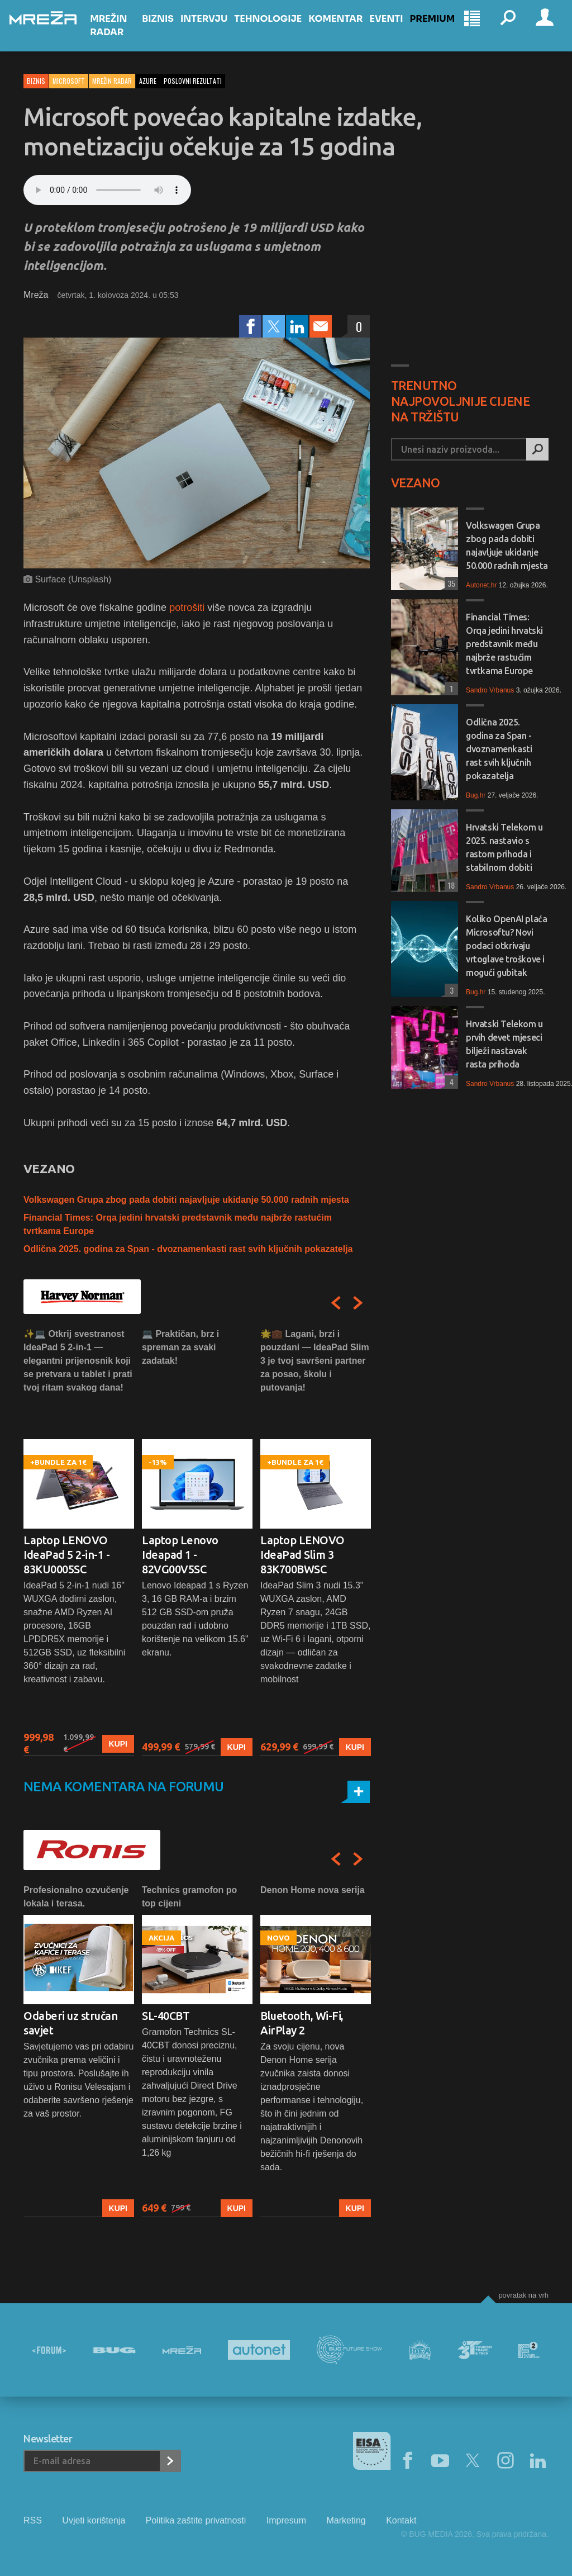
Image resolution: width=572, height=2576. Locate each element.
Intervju (211, 29)
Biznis (166, 29)
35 (450, 583)
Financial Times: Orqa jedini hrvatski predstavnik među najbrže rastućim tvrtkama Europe (504, 644)
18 (450, 885)
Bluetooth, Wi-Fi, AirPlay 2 (302, 2023)
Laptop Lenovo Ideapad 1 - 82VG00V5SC (180, 1555)
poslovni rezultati (193, 81)
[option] (79, 1541)
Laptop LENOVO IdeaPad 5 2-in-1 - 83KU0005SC (66, 1555)
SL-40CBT (165, 2015)
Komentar (344, 29)
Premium (440, 29)
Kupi (118, 1743)
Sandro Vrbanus (490, 690)
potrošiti (186, 607)
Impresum (286, 2520)
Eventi (394, 29)
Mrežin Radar (122, 35)
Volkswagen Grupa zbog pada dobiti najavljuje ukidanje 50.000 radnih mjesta (186, 1199)
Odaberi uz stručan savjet (70, 2023)
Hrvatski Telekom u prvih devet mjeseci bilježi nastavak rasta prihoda (504, 1044)
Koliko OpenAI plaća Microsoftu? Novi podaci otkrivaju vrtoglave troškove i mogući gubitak (506, 946)
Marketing (345, 2520)
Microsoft (69, 81)
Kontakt (401, 2520)
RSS (32, 2520)
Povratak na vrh (523, 2295)
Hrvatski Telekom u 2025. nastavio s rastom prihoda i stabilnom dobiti (504, 847)
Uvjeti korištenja (93, 2520)
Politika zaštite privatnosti (196, 2520)
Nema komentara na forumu (123, 1786)
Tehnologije (276, 29)
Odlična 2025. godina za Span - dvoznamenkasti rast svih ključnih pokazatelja (188, 1249)
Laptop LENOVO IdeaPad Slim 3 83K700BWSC (302, 1555)
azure (147, 81)
